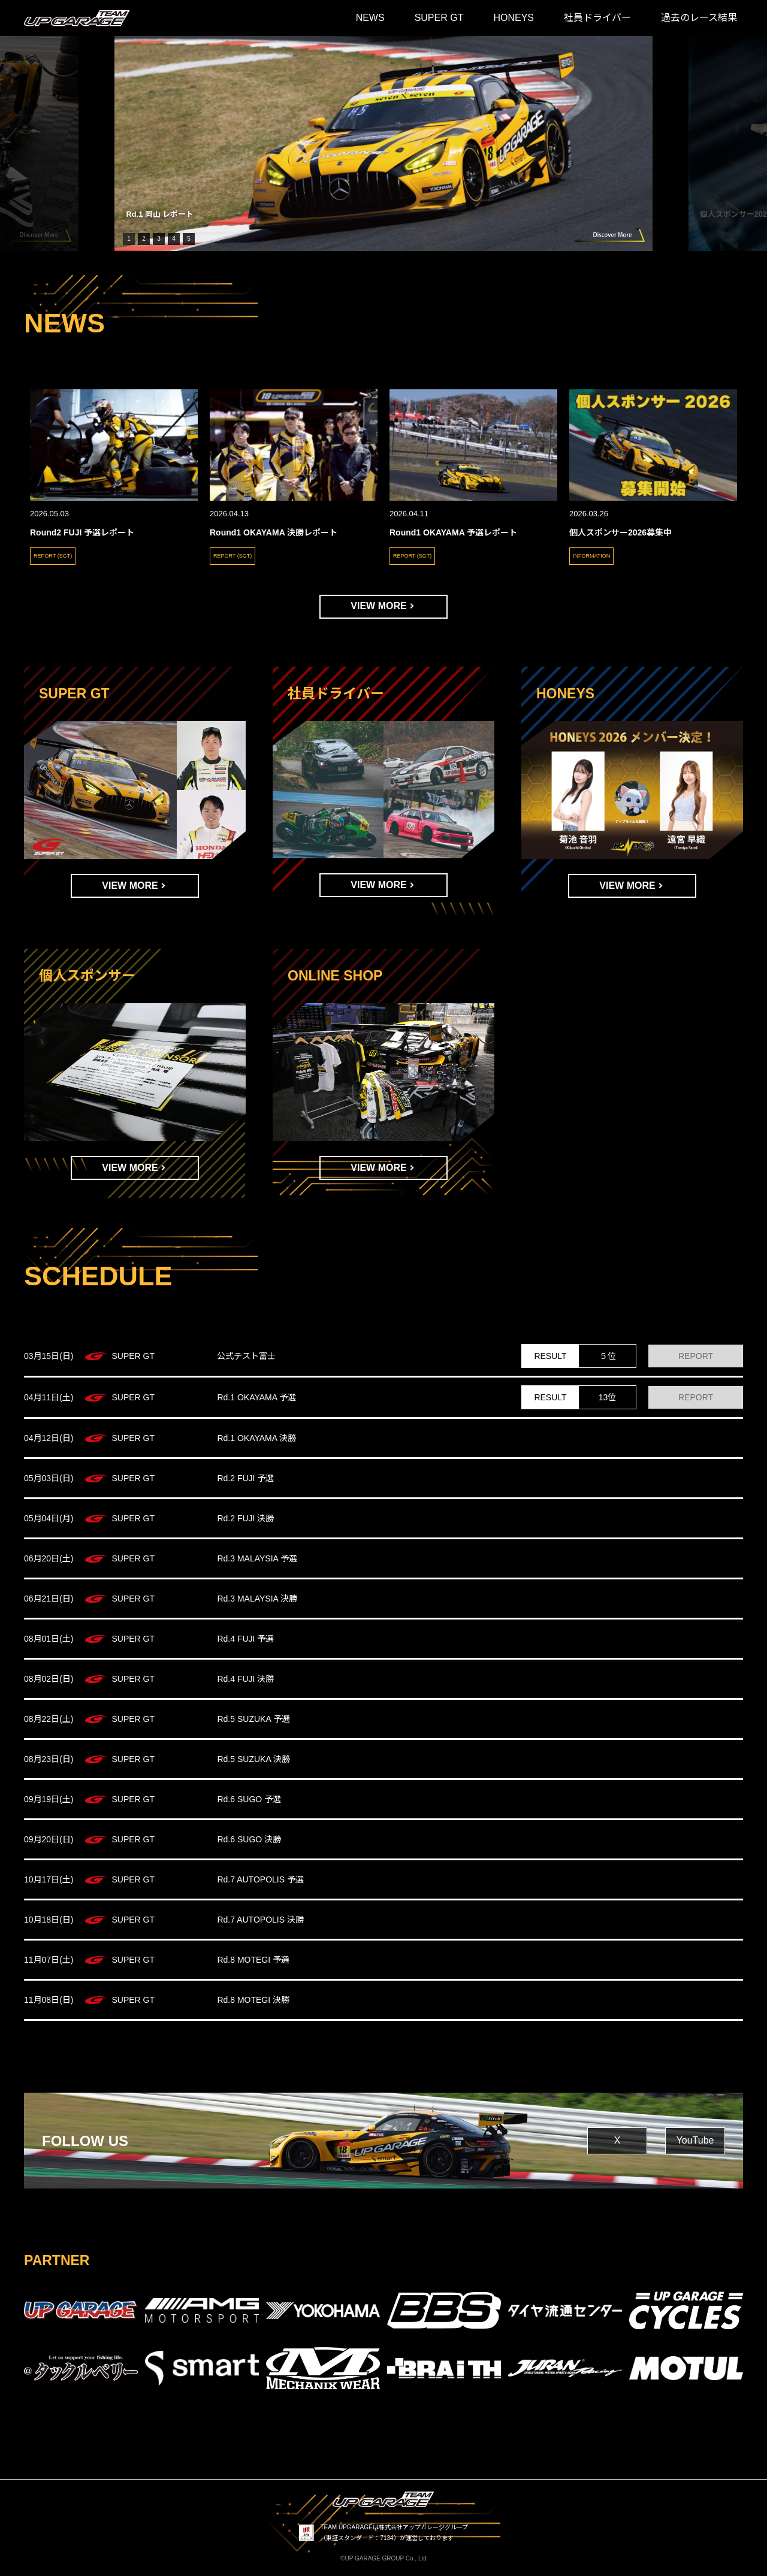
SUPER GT (439, 18)
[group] (383, 143)
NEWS (370, 18)
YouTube (695, 2140)
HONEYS (513, 18)
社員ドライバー (597, 18)
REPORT (695, 1356)
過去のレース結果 (699, 18)
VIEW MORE (378, 606)
